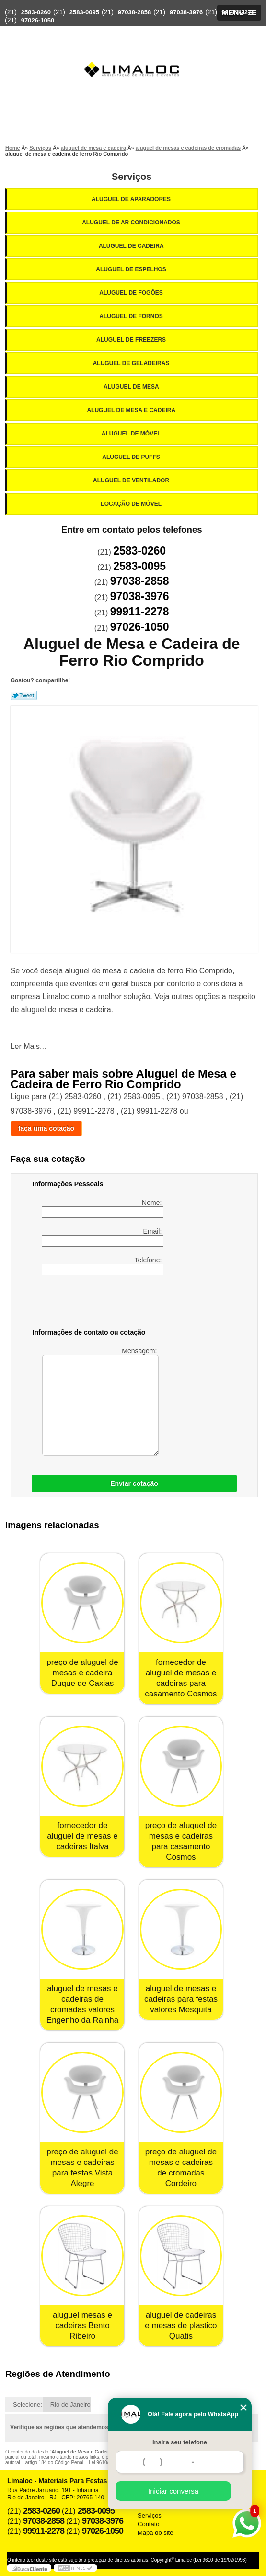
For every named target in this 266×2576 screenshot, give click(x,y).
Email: (102, 1237)
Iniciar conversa (173, 2491)
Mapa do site (155, 2532)
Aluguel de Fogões (131, 293)
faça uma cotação (46, 1128)
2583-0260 (36, 12)
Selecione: (27, 2404)
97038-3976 (186, 12)
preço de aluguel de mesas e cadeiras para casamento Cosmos (181, 1841)
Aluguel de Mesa (132, 386)
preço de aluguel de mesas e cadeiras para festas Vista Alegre (82, 2167)
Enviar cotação (134, 1483)
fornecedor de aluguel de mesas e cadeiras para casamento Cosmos (181, 1678)
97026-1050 (37, 20)
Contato (149, 2524)
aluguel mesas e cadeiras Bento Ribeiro (82, 2325)
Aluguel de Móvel (132, 433)
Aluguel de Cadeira (132, 246)
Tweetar (24, 695)
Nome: (102, 1208)
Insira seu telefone (179, 2442)
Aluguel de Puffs (132, 457)
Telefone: (102, 1265)
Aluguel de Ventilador (132, 480)
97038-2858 (134, 12)
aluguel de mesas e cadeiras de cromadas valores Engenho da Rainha (82, 2004)
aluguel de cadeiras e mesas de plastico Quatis (181, 2325)
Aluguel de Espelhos (132, 269)
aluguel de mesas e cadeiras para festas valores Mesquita (181, 1999)
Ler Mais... (28, 1046)
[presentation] (93, 1303)
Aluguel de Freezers (131, 339)
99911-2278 (237, 12)
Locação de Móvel (132, 504)
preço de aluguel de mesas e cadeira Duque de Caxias (82, 1673)
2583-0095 (84, 12)
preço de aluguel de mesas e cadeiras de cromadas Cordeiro (181, 2167)
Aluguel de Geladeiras (132, 363)
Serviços (131, 176)
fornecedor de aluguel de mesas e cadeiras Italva (82, 1836)
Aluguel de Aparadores (132, 199)
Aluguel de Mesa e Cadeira (132, 410)
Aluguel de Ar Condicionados (132, 222)
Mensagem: (100, 1401)
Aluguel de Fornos (131, 316)
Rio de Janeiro (70, 2404)
